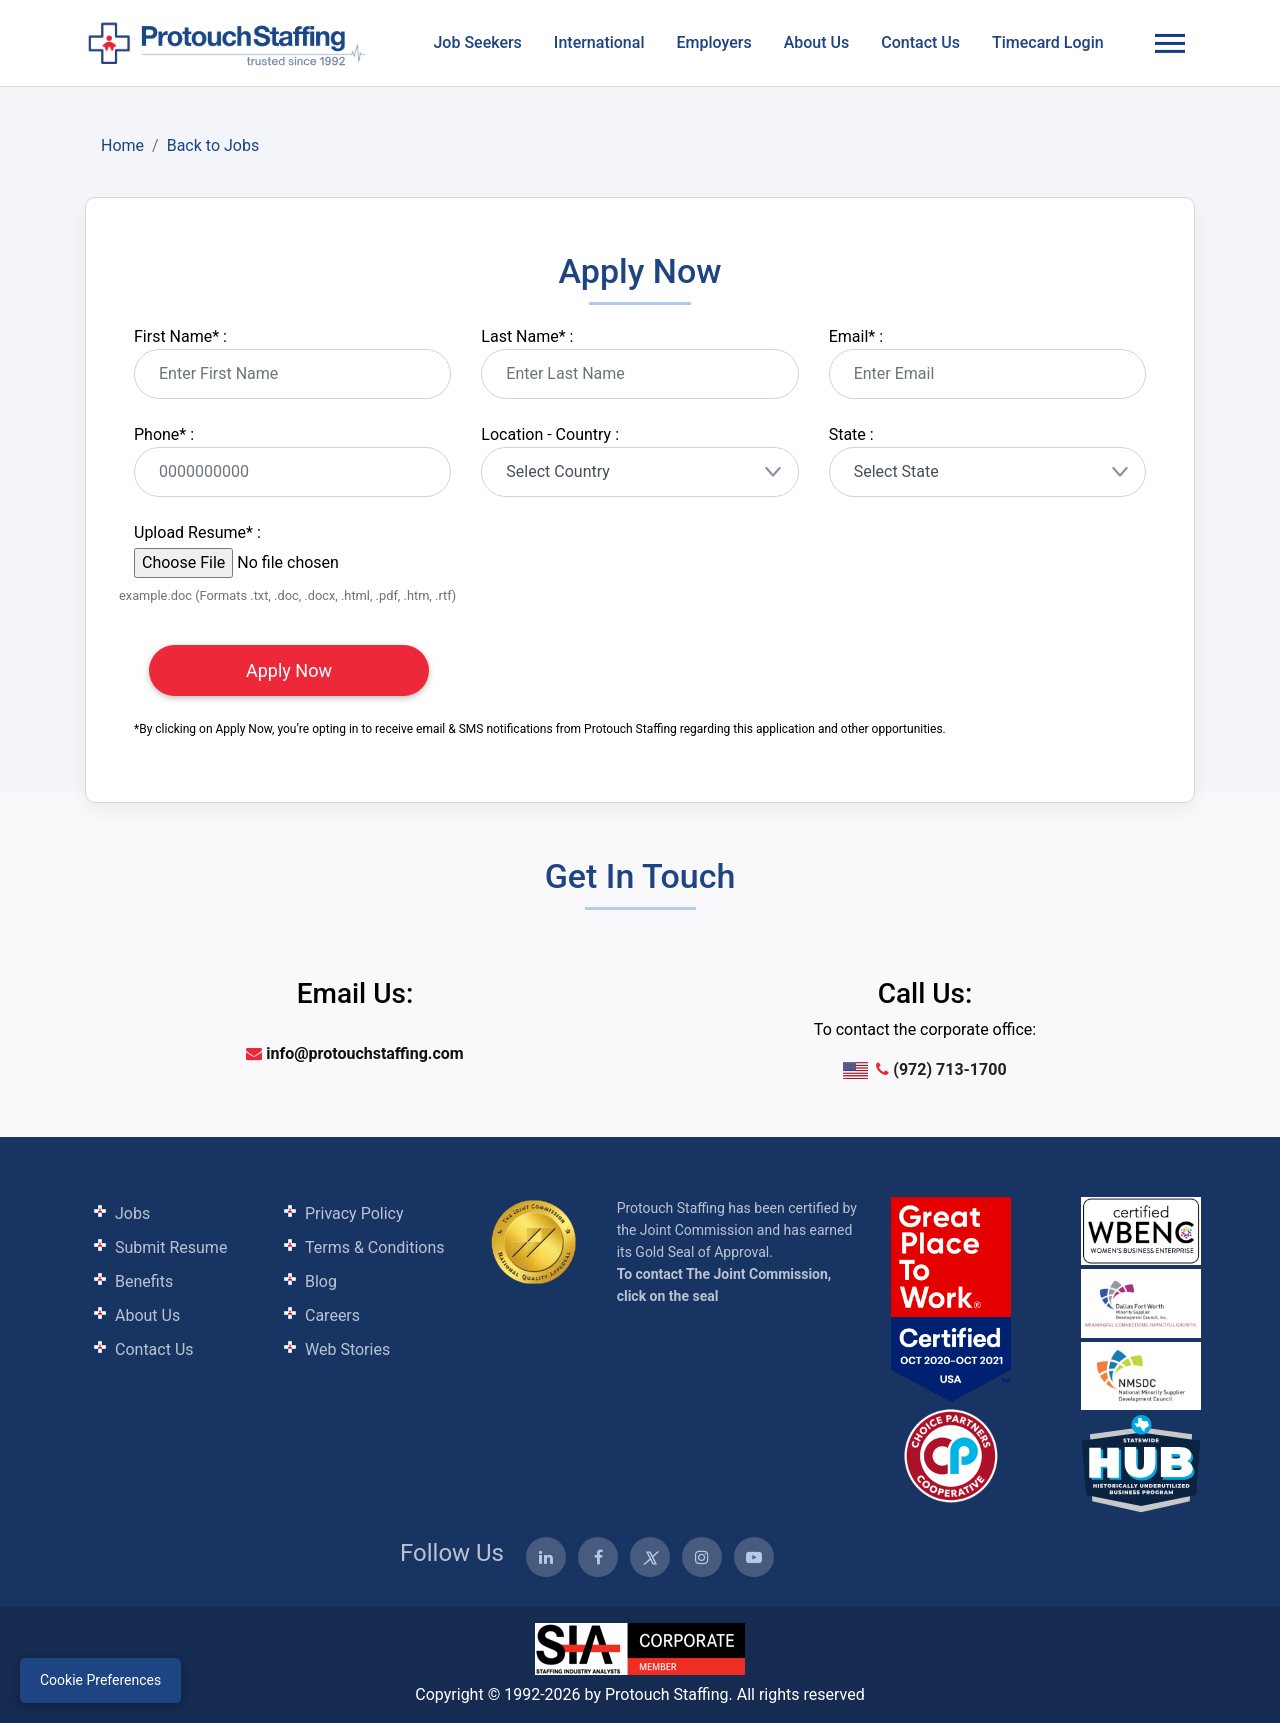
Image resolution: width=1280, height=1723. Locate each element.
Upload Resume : (197, 532)
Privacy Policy (354, 1213)
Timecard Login (1048, 42)
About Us (817, 42)
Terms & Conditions (375, 1247)
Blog (321, 1281)
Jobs (132, 1213)
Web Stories (347, 1349)
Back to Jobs (213, 145)
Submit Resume (171, 1247)
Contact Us (920, 42)
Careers (332, 1315)
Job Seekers (477, 42)
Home (122, 145)
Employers (713, 42)
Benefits (144, 1281)
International (599, 42)
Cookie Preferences (100, 1680)
